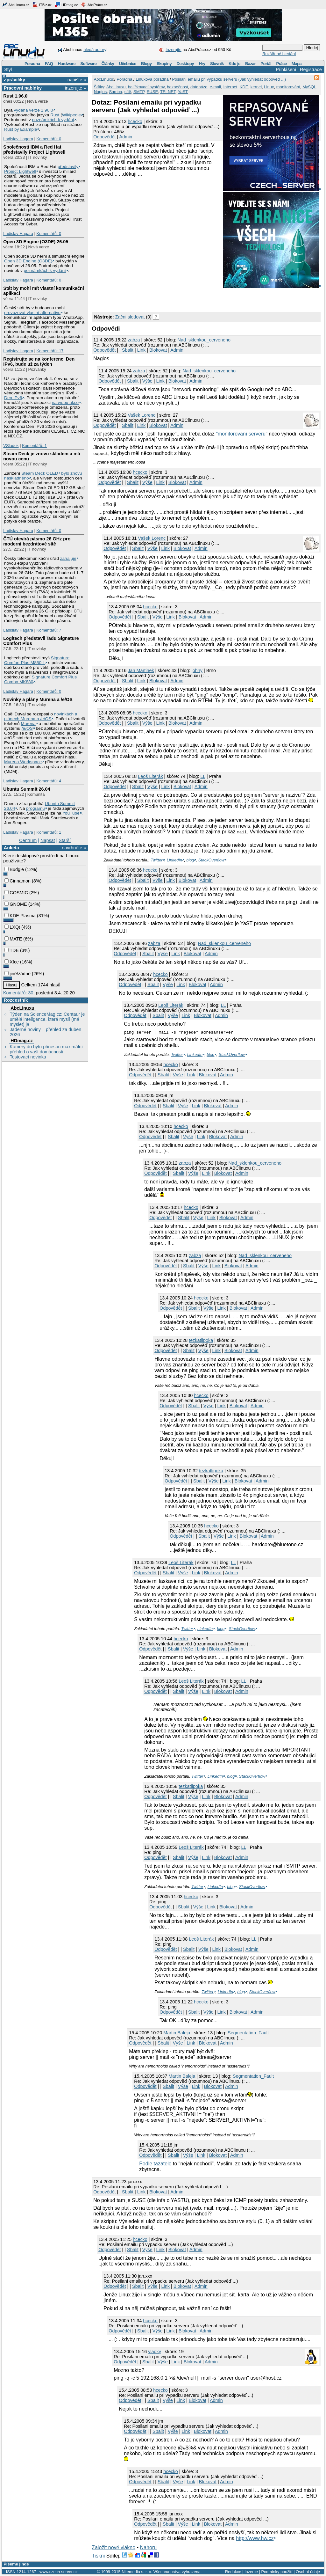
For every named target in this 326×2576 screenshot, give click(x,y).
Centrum (28, 840)
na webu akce (65, 402)
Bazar (250, 63)
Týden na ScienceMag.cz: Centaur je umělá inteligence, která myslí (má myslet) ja (47, 1019)
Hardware (66, 63)
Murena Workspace (23, 761)
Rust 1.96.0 (15, 96)
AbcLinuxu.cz (15, 4)
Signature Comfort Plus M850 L (36, 660)
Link (141, 350)
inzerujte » (75, 88)
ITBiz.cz (42, 4)
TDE (11, 950)
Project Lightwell (20, 171)
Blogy (146, 63)
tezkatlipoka (201, 1340)
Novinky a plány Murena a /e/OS (38, 699)
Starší (65, 840)
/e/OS (27, 728)
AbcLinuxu (22, 1008)
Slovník (217, 63)
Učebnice (127, 63)
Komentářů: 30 (18, 992)
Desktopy (185, 63)
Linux (269, 86)
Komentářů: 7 (48, 630)
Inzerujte (173, 49)
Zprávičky (14, 79)
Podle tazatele (155, 2163)
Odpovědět (104, 136)
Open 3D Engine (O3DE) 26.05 (35, 241)
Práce (281, 63)
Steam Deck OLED (39, 473)
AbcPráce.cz (94, 4)
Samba (115, 91)
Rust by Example (20, 129)
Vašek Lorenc (141, 415)
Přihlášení (286, 69)
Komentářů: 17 (49, 350)
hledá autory (94, 49)
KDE (244, 86)
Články (108, 63)
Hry (202, 63)
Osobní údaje (308, 2571)
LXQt (12, 927)
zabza (134, 339)
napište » (76, 79)
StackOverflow (211, 860)
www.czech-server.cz (58, 2571)
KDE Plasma (20, 915)
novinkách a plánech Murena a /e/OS (40, 716)
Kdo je (234, 63)
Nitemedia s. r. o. (137, 2571)
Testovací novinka (28, 1056)
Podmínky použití (276, 2571)
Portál (265, 63)
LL (203, 776)
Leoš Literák (150, 776)
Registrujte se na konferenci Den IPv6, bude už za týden (38, 361)
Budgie (14, 869)
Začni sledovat (130, 316)
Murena (28, 723)
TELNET (167, 91)
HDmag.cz (66, 4)
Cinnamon (17, 880)
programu (35, 808)
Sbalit (127, 350)
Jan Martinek (141, 670)
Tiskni (98, 2555)
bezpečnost (177, 86)
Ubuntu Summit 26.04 (26, 789)
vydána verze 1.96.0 (33, 110)
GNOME (15, 904)
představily (68, 166)
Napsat (47, 840)
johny (196, 670)
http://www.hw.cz (254, 2538)
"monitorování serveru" (241, 433)
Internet (230, 86)
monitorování (288, 86)
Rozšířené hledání (279, 53)
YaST (183, 91)
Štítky (99, 86)
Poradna (32, 63)
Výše (147, 381)
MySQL (309, 86)
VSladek (10, 445)
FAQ (49, 63)
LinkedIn (174, 860)
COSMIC (16, 892)
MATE (13, 938)
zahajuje (68, 558)
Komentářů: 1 (34, 445)
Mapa (296, 63)
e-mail (215, 86)
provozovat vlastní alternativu (32, 312)
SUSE (152, 91)
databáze (199, 86)
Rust (54, 115)
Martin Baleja (176, 2032)
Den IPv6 (13, 397)
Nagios (100, 91)
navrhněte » (74, 847)
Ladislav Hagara (18, 138)
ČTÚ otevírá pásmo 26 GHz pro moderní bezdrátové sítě (36, 541)
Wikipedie (71, 115)
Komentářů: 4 (48, 781)
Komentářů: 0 (48, 138)
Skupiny (164, 63)
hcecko (135, 121)
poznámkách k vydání (53, 119)
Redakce (233, 2571)
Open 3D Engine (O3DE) (28, 261)
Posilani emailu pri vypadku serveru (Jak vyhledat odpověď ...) (229, 79)
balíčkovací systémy (146, 86)
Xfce (11, 961)
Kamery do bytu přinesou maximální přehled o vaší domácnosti (46, 1049)
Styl (8, 69)
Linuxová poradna (152, 79)
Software (88, 63)
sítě (127, 91)
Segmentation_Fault (248, 2032)
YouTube (71, 813)
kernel (256, 86)
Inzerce (251, 2571)
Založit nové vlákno (113, 2547)
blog (190, 860)
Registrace (311, 69)
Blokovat (158, 350)
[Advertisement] (166, 298)
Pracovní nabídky (23, 88)
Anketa (11, 847)
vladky (154, 2351)
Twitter (156, 860)
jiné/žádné (17, 973)
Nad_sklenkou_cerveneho (204, 339)
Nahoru (148, 2547)
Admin (125, 136)
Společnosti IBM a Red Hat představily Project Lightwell (34, 149)
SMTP (138, 91)
